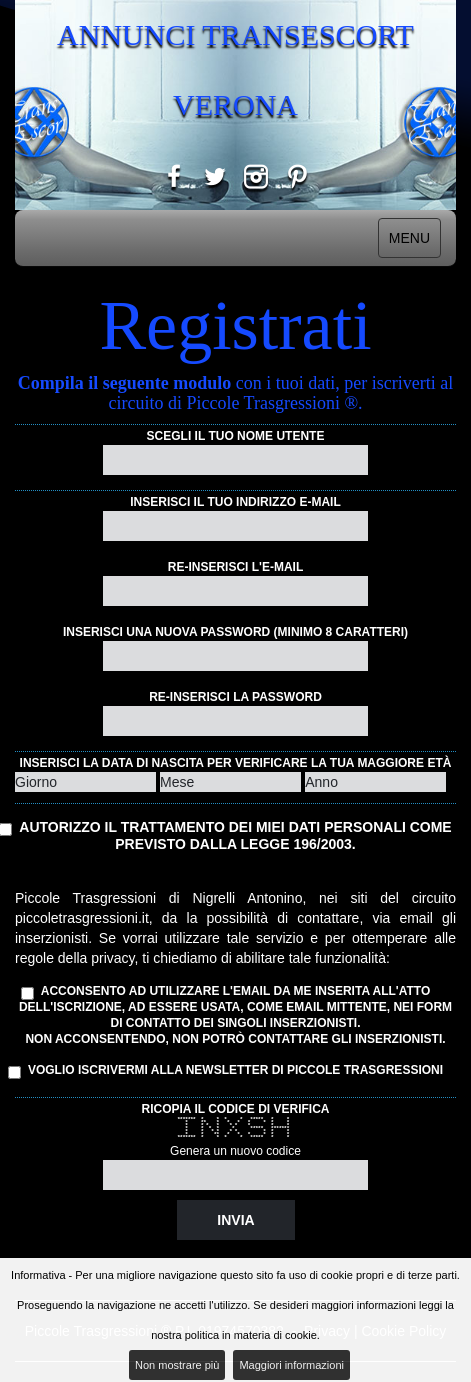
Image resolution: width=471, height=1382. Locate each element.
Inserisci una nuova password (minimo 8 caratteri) (235, 632)
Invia (235, 1220)
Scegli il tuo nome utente (236, 436)
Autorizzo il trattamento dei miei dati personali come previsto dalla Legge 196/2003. (235, 835)
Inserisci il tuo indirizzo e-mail (235, 502)
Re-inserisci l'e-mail (236, 567)
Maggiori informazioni (291, 1365)
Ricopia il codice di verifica (235, 1109)
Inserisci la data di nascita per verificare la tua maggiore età (236, 763)
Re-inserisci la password (235, 697)
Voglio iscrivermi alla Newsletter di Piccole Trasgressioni (229, 1071)
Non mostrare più (177, 1365)
